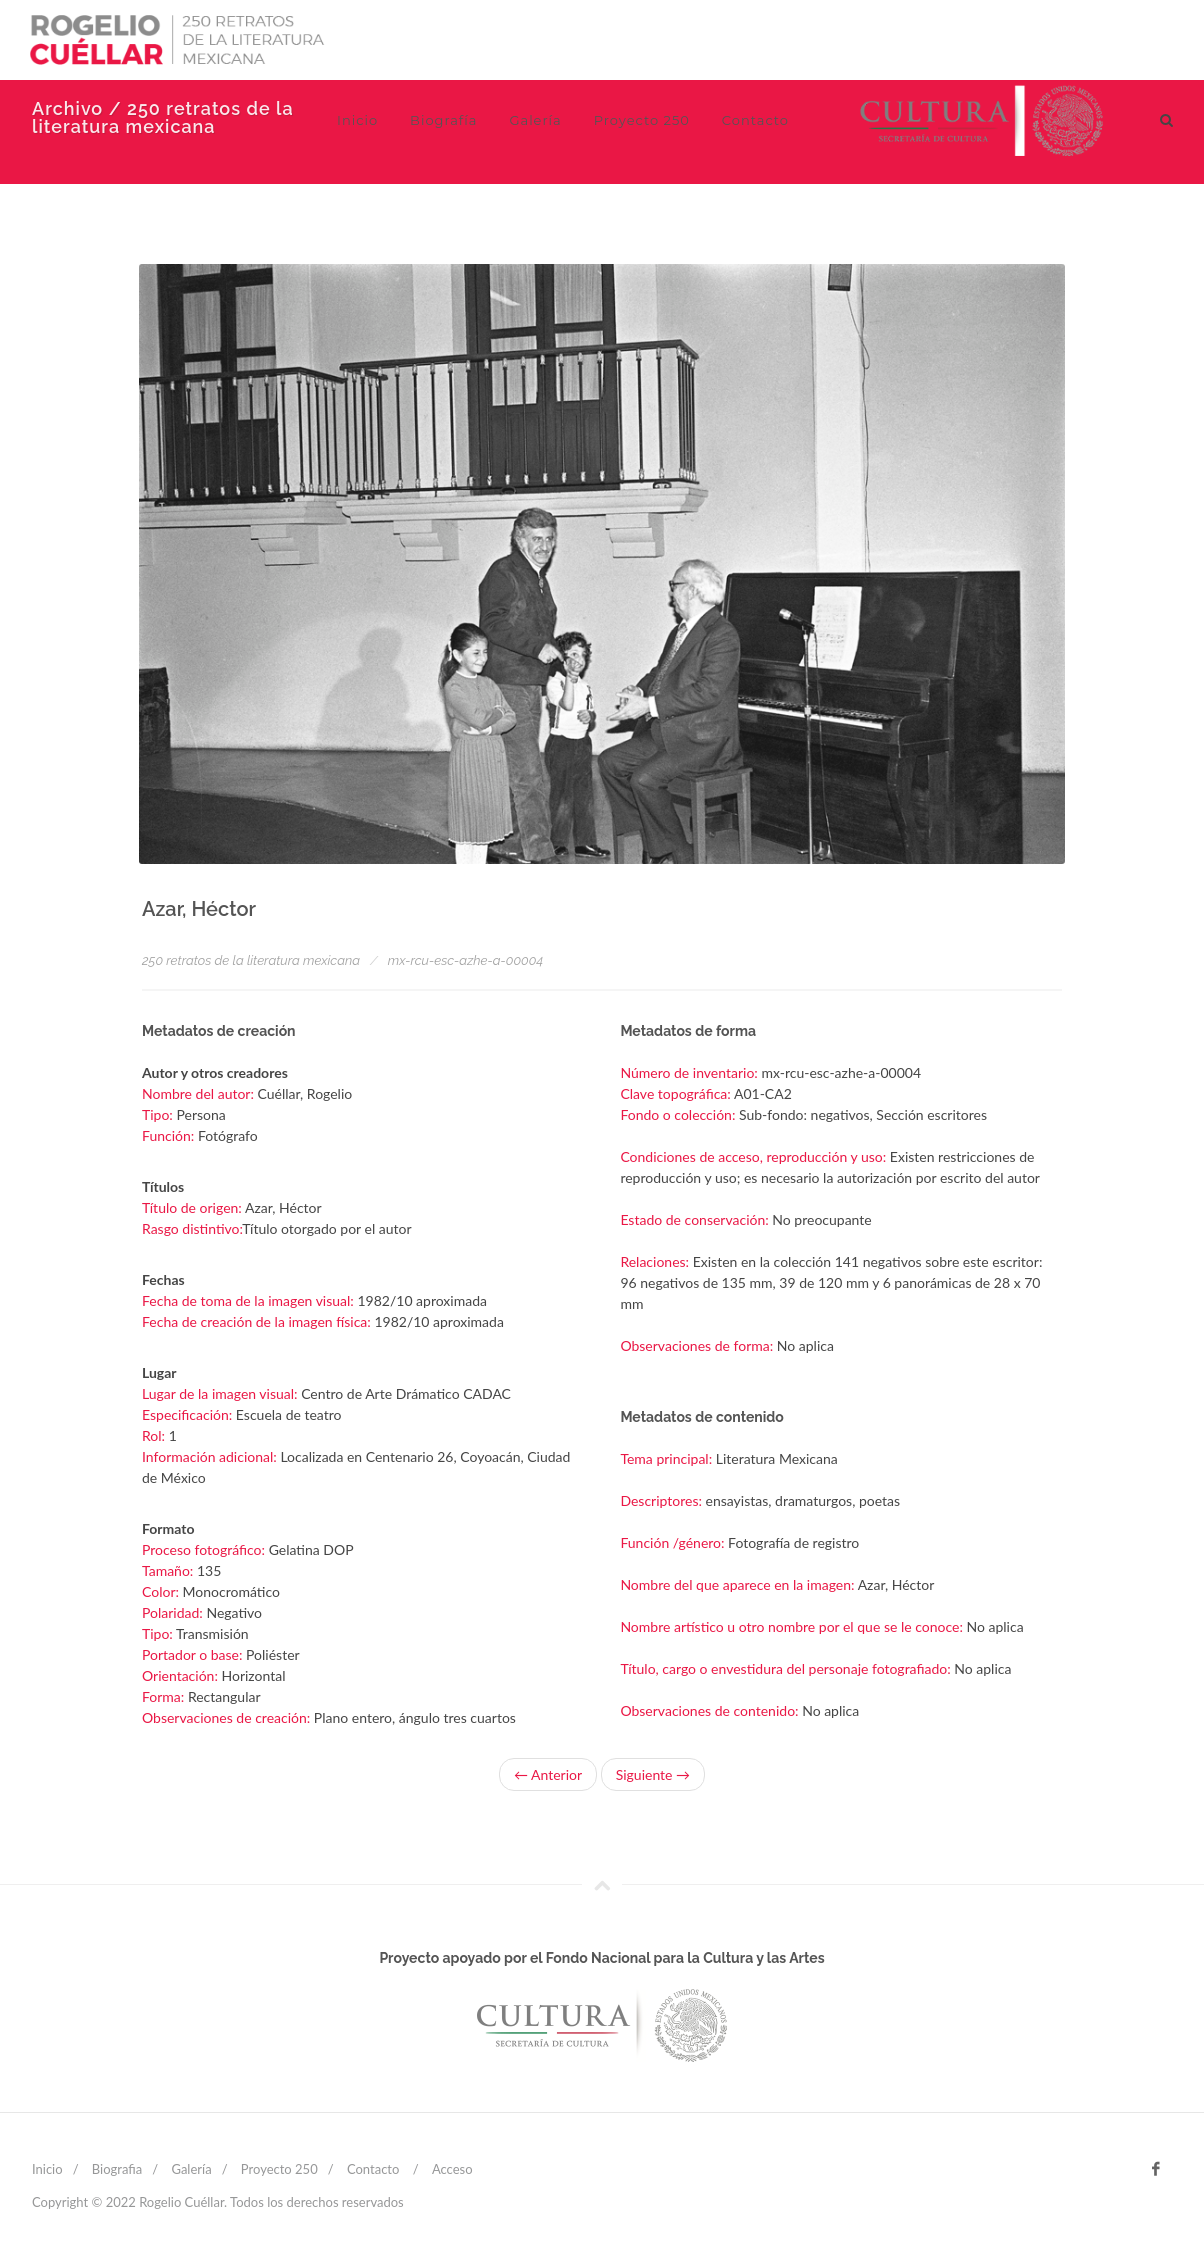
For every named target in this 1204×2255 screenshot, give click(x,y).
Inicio (47, 2169)
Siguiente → (653, 1774)
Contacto (373, 2169)
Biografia (117, 2169)
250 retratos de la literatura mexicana (251, 960)
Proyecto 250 (279, 2169)
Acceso (452, 2169)
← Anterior (548, 1774)
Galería (191, 2169)
